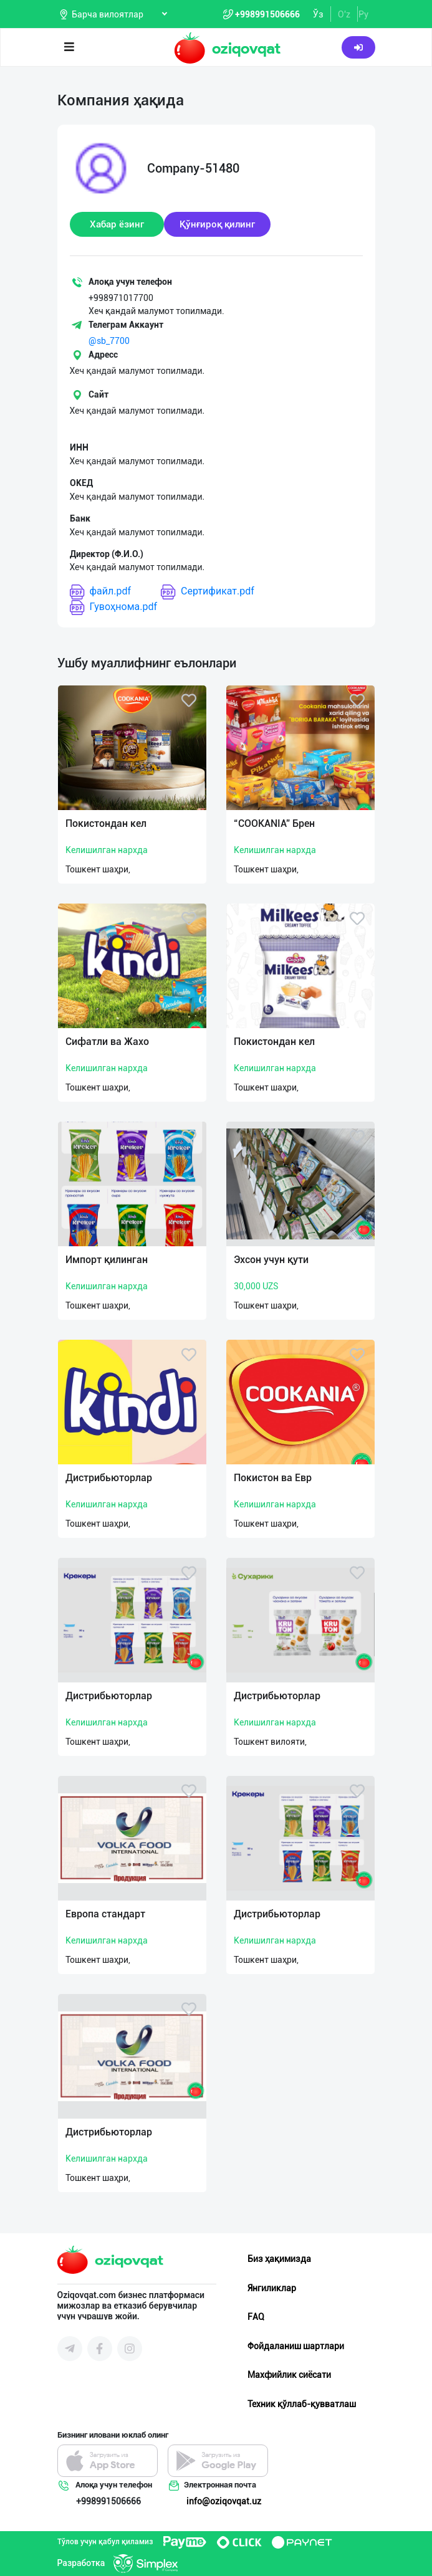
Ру (363, 14)
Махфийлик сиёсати (289, 2375)
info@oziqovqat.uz (223, 2501)
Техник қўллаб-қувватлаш (301, 2404)
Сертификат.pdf (207, 591)
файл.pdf (101, 591)
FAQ (255, 2317)
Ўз (318, 14)
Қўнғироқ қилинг (217, 224)
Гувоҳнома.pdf (114, 607)
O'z (344, 14)
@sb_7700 (109, 341)
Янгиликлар (271, 2288)
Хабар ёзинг (117, 224)
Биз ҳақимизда (279, 2259)
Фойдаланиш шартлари (295, 2346)
